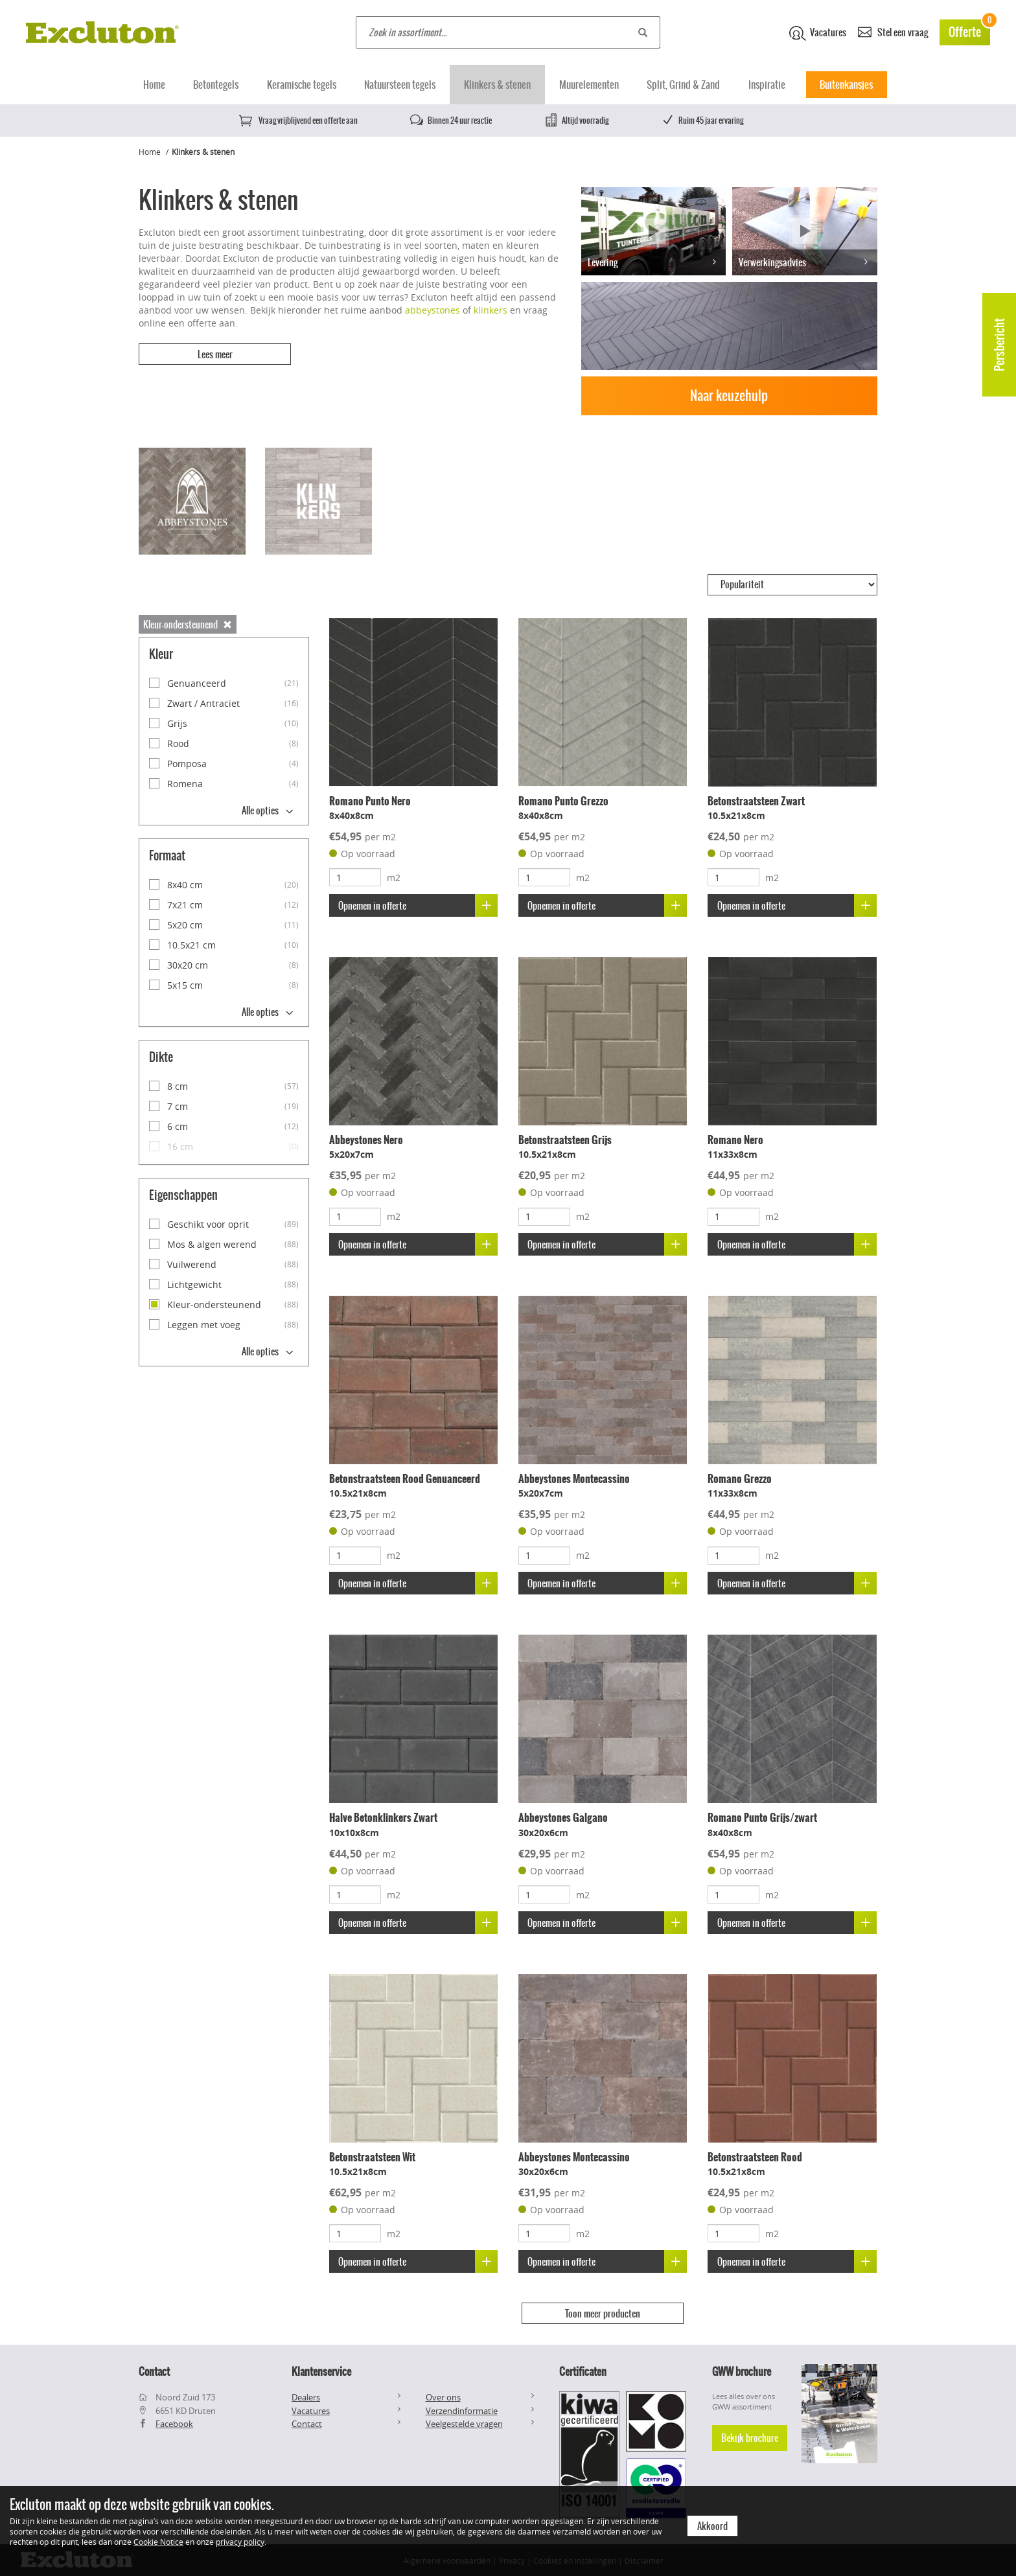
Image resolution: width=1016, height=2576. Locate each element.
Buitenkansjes (846, 84)
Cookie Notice (158, 2541)
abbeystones (432, 310)
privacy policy (240, 2541)
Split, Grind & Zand (683, 84)
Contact (307, 2422)
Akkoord (712, 2526)
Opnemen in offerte (418, 905)
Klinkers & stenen (497, 84)
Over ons (443, 2396)
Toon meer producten (602, 2313)
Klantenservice (321, 2370)
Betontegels (215, 84)
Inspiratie (766, 84)
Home (154, 84)
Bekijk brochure (749, 2436)
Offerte (969, 30)
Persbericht (999, 344)
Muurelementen (589, 84)
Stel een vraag (893, 31)
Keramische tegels (301, 84)
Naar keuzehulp (729, 395)
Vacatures (817, 33)
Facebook (174, 2422)
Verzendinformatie (462, 2409)
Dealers (306, 2396)
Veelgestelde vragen (464, 2422)
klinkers (490, 310)
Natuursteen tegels (399, 84)
